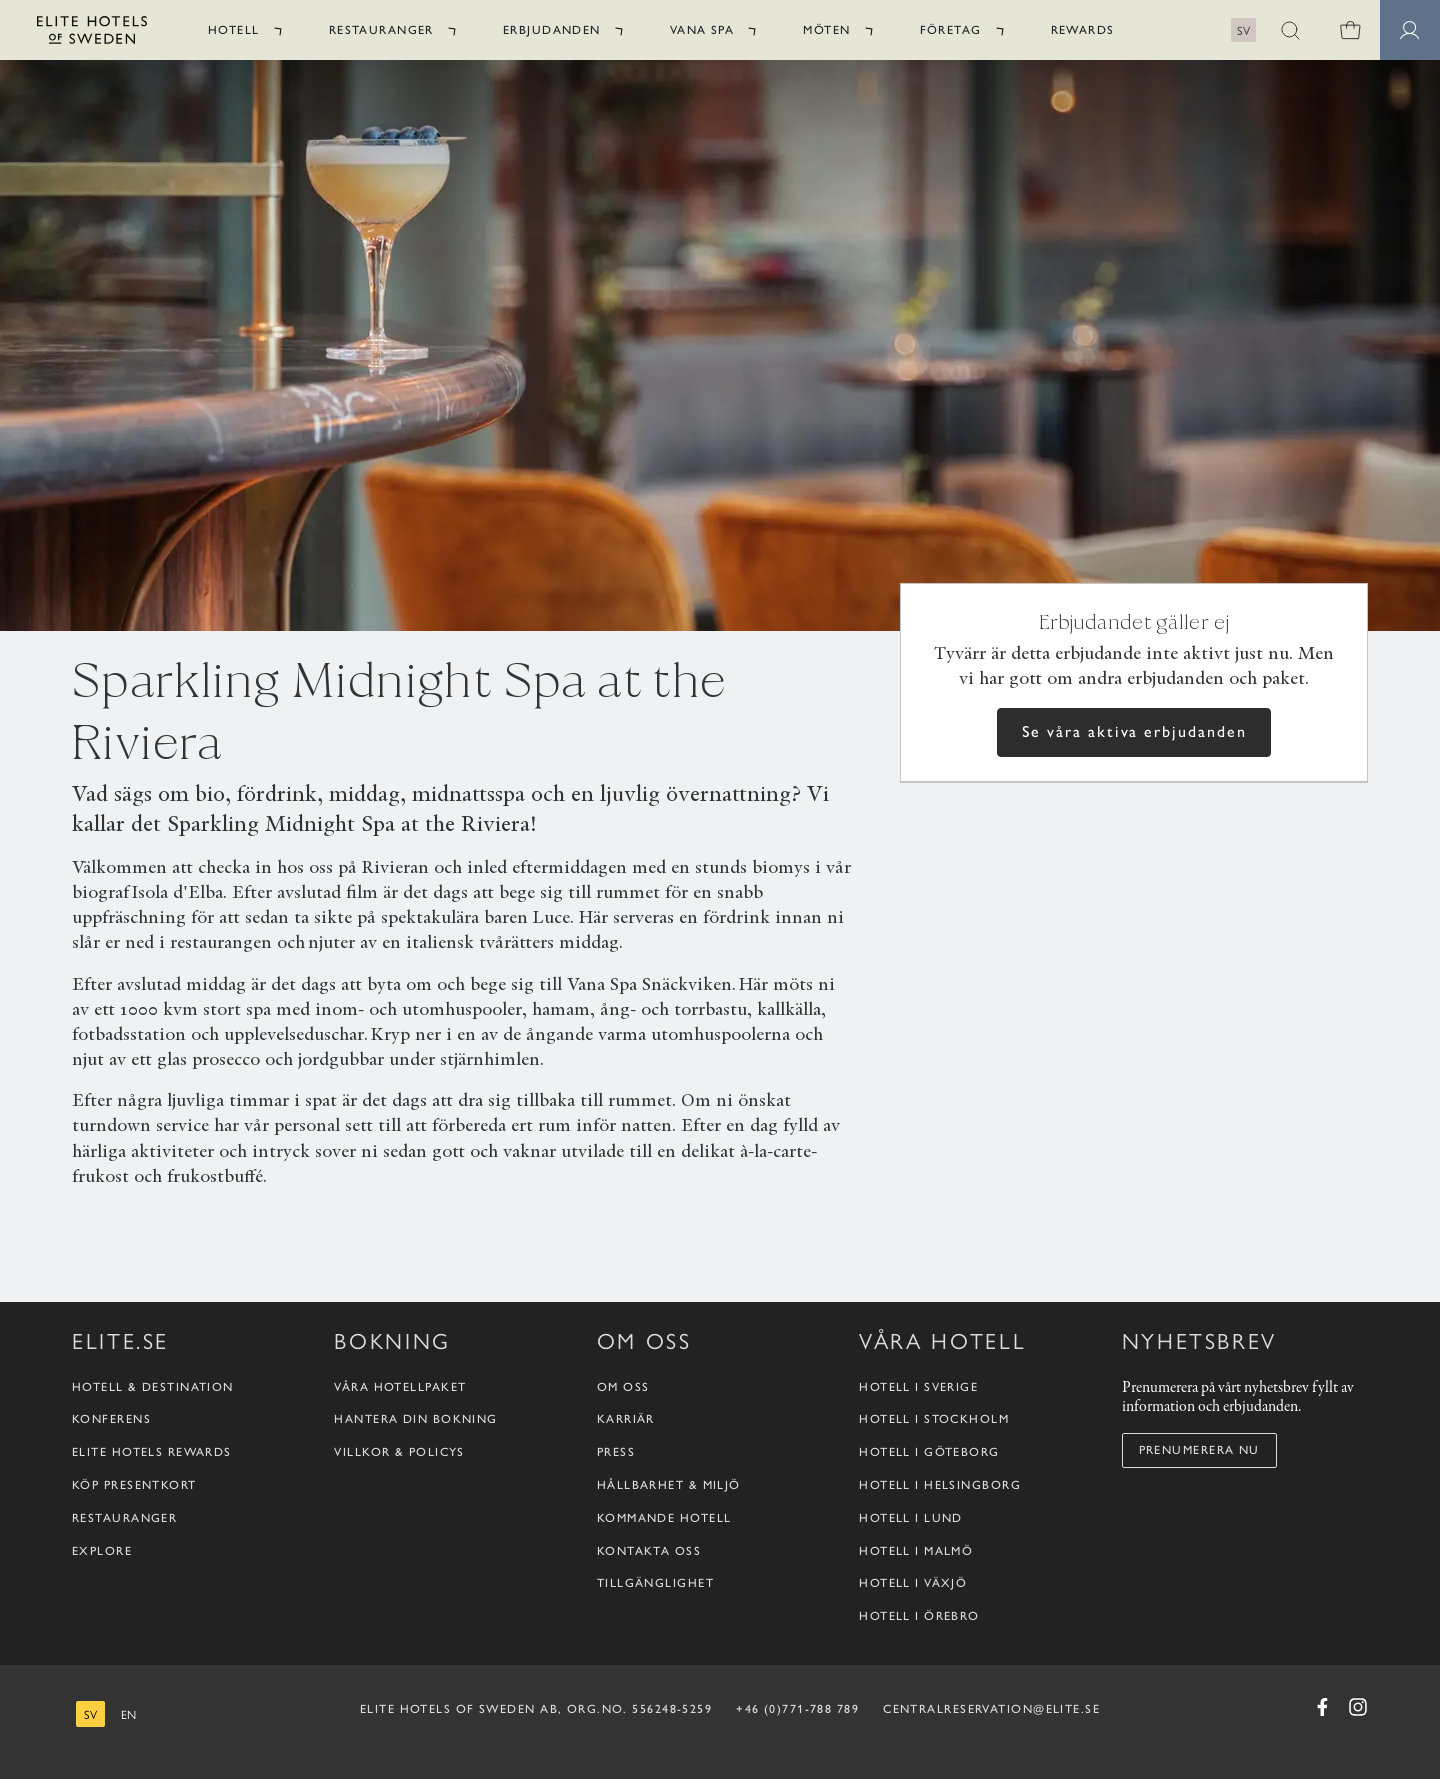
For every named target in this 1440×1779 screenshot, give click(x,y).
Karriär (626, 1419)
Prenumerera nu (1199, 1450)
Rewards (1083, 30)
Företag (951, 30)
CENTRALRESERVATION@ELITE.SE (991, 1709)
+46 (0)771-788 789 (797, 1709)
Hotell (234, 30)
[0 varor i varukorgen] (1350, 30)
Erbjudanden (552, 30)
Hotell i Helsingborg (940, 1485)
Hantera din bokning (415, 1419)
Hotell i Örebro (919, 1616)
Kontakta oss (649, 1551)
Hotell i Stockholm (934, 1419)
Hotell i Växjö (913, 1583)
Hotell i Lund (911, 1518)
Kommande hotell (664, 1518)
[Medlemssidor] (1410, 30)
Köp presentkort (134, 1485)
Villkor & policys (399, 1452)
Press (616, 1452)
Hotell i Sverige (918, 1387)
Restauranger (381, 30)
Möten (826, 30)
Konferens (111, 1419)
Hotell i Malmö (916, 1551)
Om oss (623, 1387)
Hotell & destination (153, 1387)
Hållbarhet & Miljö (669, 1485)
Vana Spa (702, 30)
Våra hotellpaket (400, 1387)
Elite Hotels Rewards (152, 1452)
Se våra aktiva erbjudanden (1134, 731)
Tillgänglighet (655, 1583)
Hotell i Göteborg (929, 1452)
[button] (1290, 30)
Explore (102, 1551)
